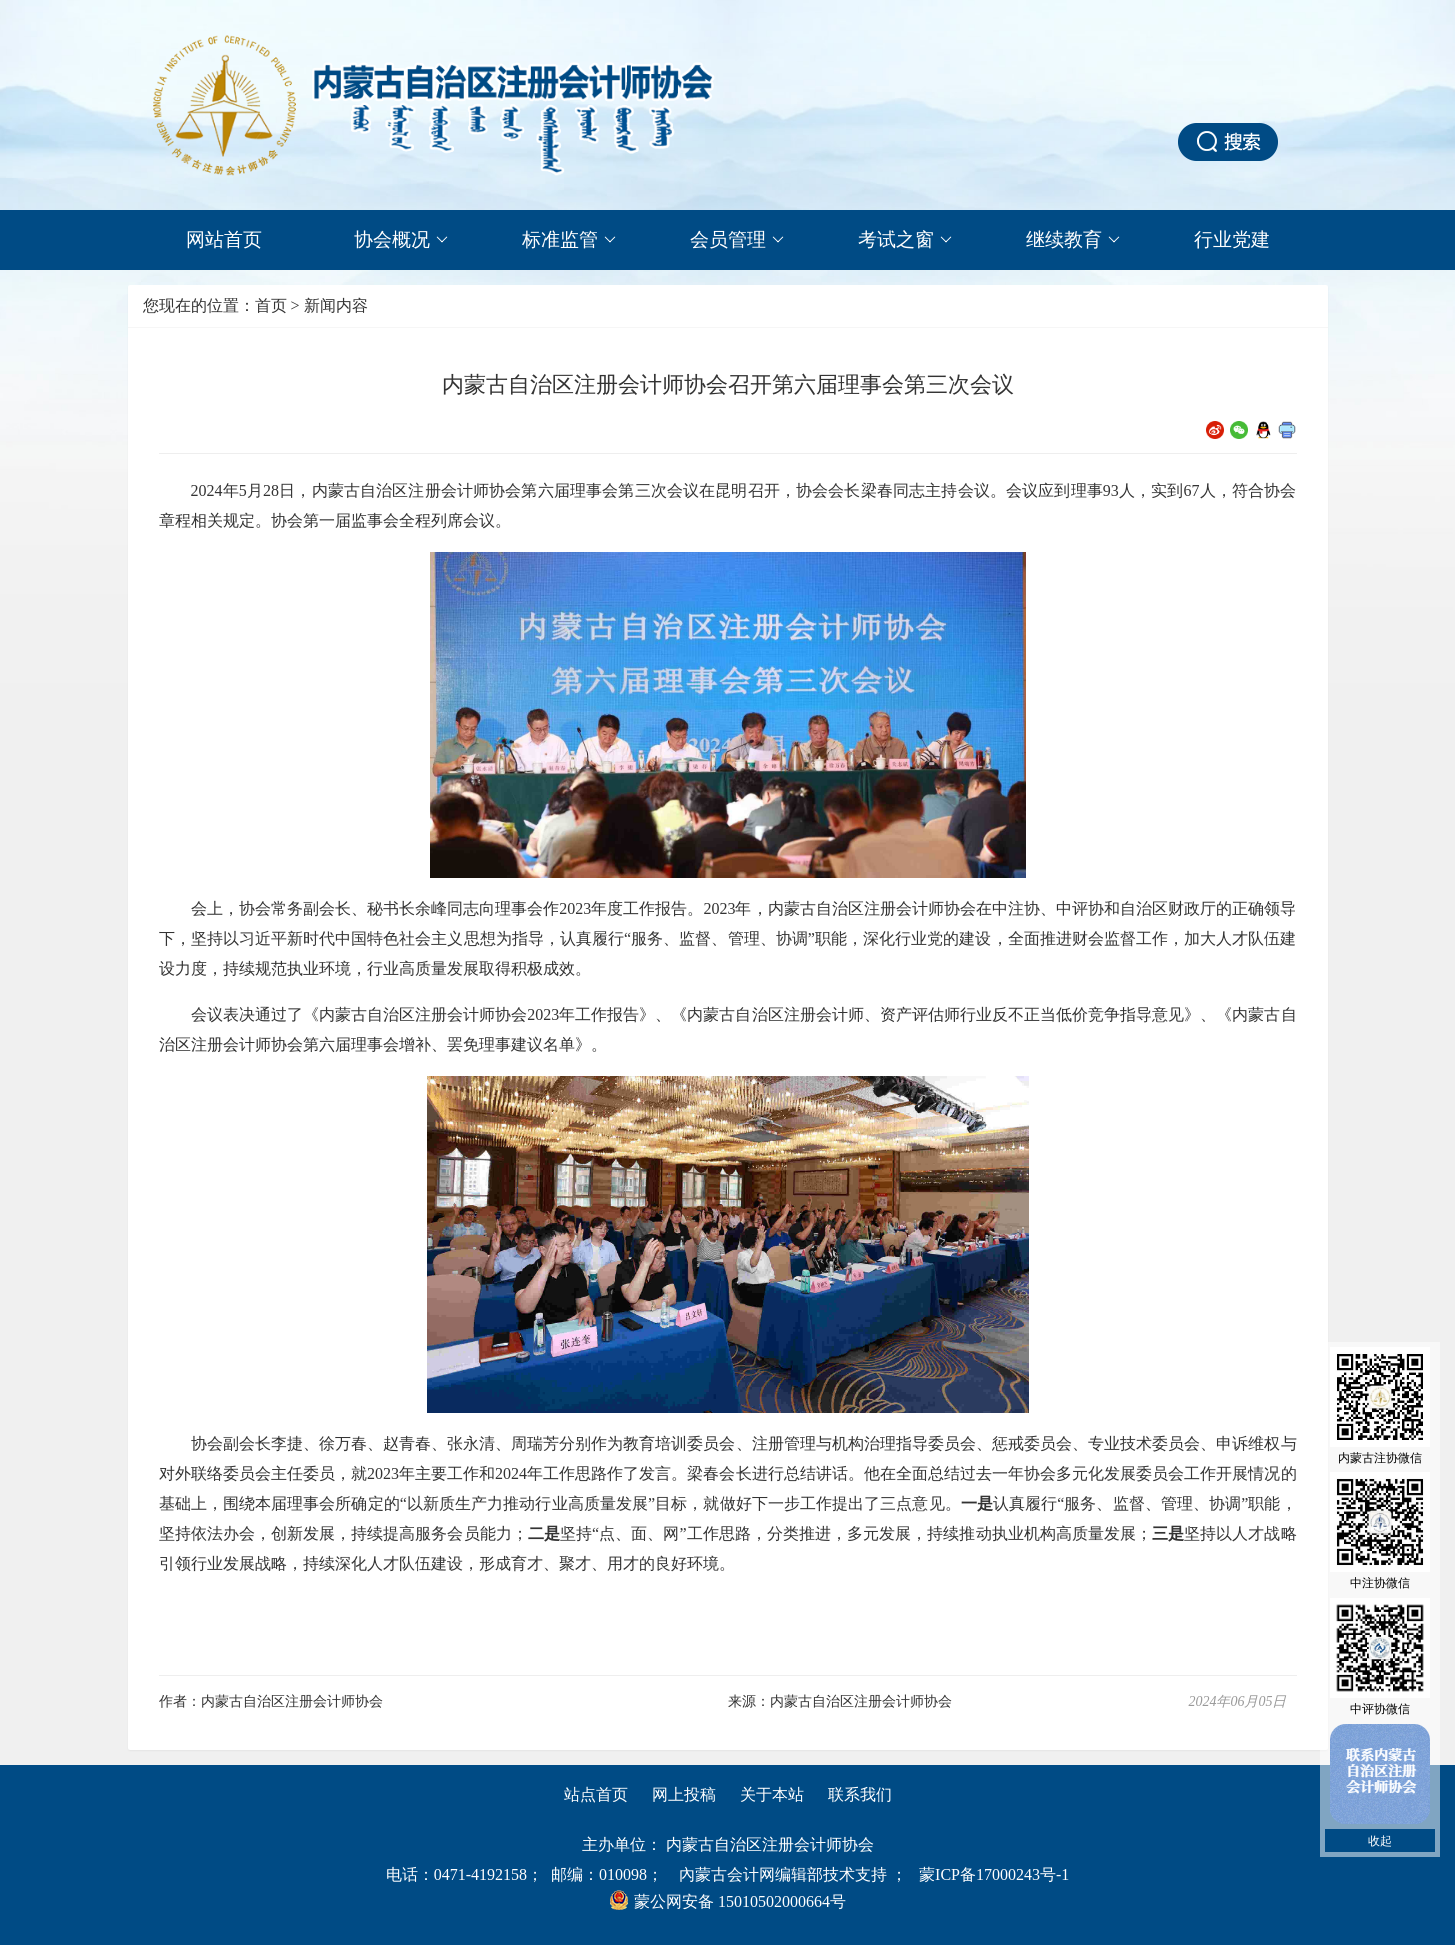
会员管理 (737, 240)
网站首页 (224, 239)
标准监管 (569, 240)
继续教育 (1073, 240)
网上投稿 (684, 1794)
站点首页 (596, 1794)
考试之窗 (905, 240)
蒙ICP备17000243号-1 (994, 1874)
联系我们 (860, 1794)
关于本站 (772, 1794)
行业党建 (1232, 239)
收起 (1380, 1841)
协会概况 (401, 240)
